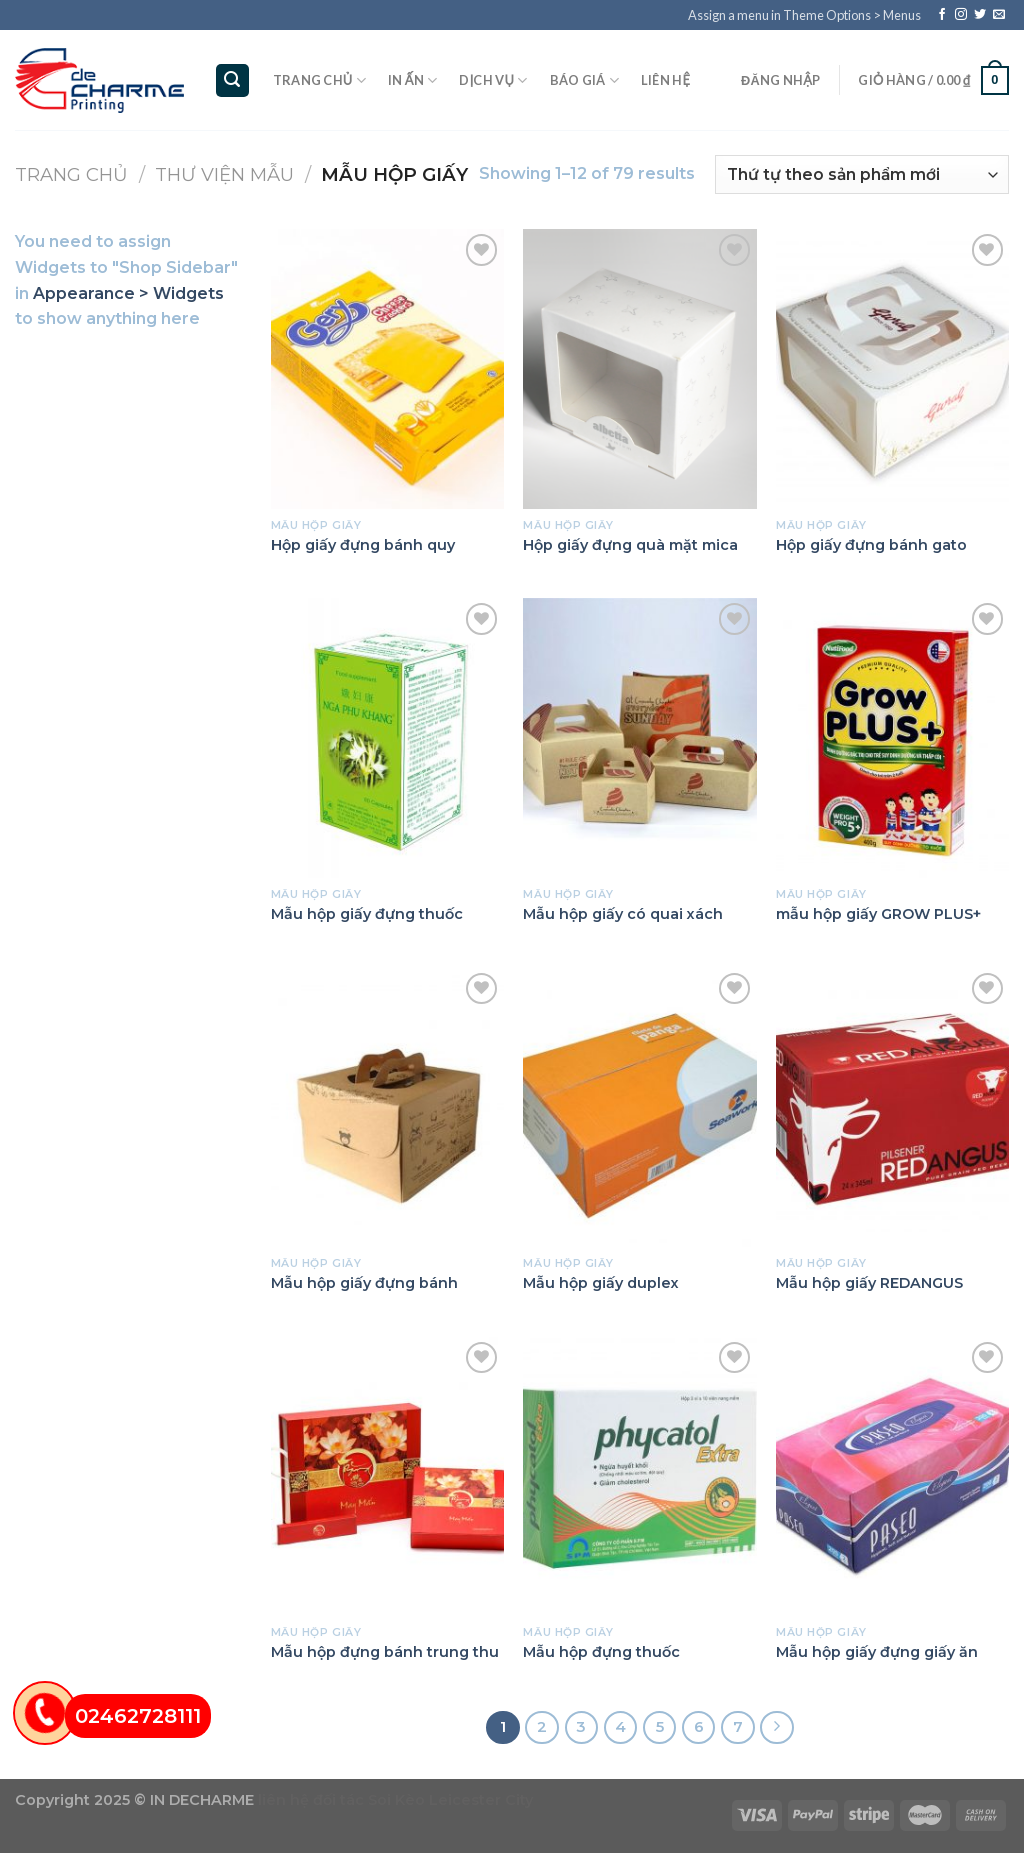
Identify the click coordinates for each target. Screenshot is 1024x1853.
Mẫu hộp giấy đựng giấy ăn (877, 1652)
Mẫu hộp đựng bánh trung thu (385, 1652)
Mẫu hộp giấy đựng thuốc (367, 914)
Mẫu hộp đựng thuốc (601, 1652)
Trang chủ (319, 80)
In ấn (412, 80)
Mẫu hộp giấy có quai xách (623, 914)
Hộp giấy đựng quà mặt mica (630, 545)
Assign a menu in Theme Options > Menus (804, 15)
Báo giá (584, 80)
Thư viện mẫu (224, 174)
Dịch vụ (493, 80)
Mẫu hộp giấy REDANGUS (869, 1283)
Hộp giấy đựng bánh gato (871, 545)
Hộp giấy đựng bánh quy (363, 545)
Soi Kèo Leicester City (450, 1800)
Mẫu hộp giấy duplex (601, 1283)
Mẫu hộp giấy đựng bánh (364, 1283)
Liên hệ (665, 80)
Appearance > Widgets (128, 293)
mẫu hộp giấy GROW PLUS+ (878, 914)
